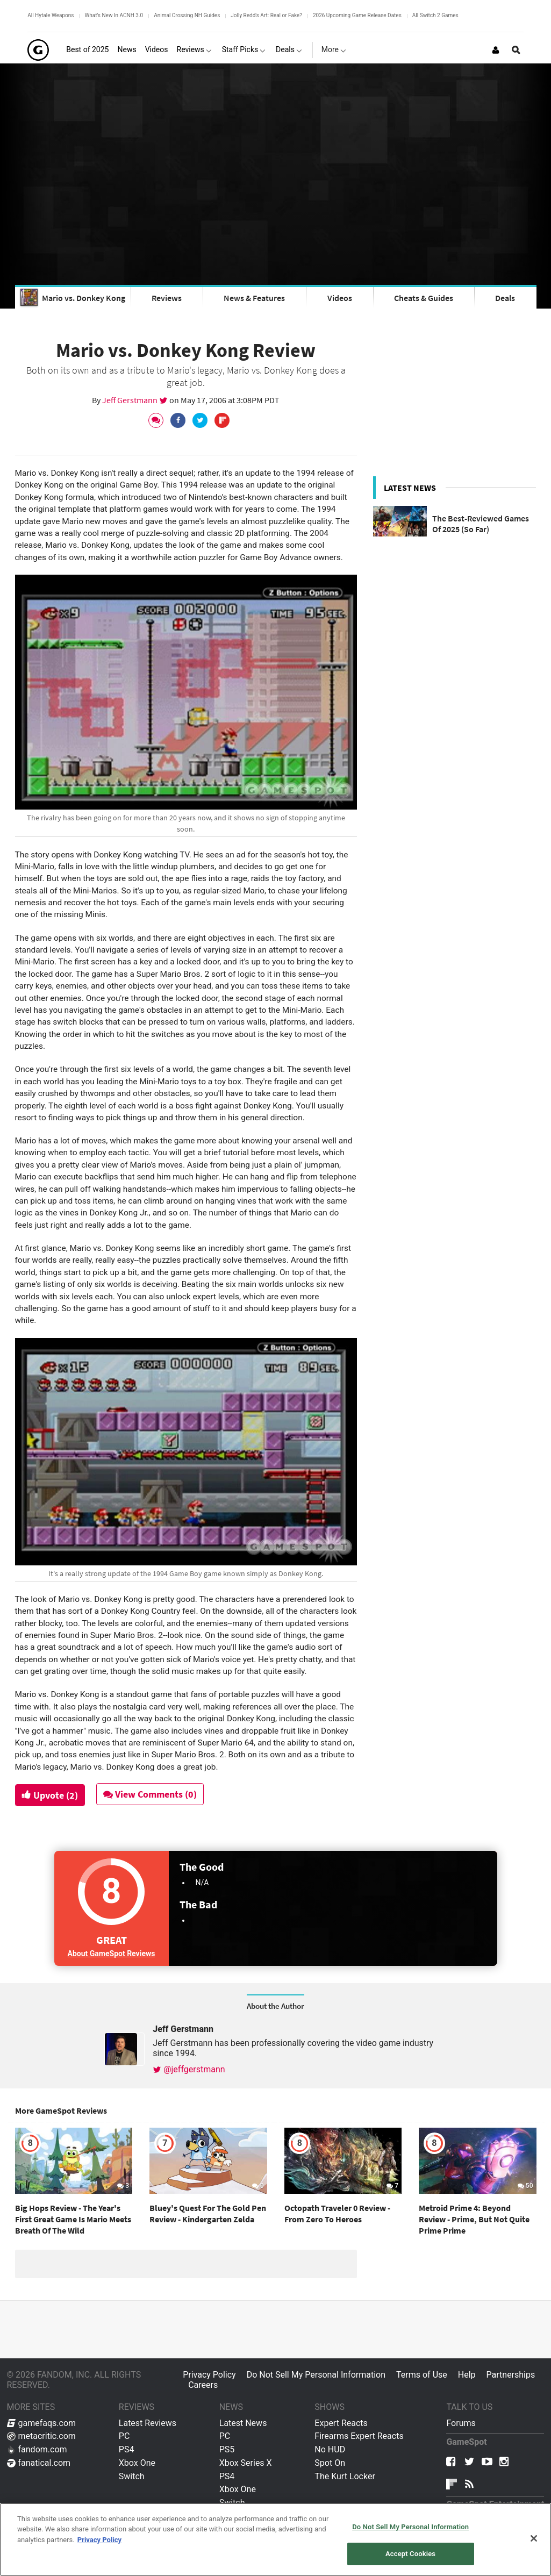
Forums (460, 2423)
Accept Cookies (410, 2554)
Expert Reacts (340, 2423)
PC (124, 2436)
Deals (505, 297)
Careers (203, 2385)
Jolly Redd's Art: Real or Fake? (266, 15)
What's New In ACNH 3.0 (113, 15)
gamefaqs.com (41, 2423)
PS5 (227, 2449)
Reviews (167, 297)
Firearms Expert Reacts (358, 2436)
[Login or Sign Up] (495, 50)
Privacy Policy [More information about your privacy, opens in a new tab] (99, 2540)
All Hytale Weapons (50, 15)
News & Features (254, 297)
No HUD (329, 2449)
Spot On (329, 2463)
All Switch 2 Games (435, 15)
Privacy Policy (209, 2375)
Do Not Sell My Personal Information (316, 2375)
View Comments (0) (150, 1794)
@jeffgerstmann (189, 2069)
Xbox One (137, 2463)
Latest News (243, 2423)
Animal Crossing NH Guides (187, 15)
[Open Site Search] (516, 50)
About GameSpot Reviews (111, 1953)
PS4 (126, 2449)
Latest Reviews (147, 2423)
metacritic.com (41, 2436)
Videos (339, 297)
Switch (132, 2476)
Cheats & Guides (423, 297)
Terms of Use (421, 2375)
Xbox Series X (245, 2463)
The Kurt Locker (344, 2476)
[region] (275, 2539)
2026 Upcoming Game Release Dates (357, 15)
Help (467, 2375)
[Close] (534, 2538)
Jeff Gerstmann (130, 400)
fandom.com (37, 2449)
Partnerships (510, 2375)
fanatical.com (39, 2463)
